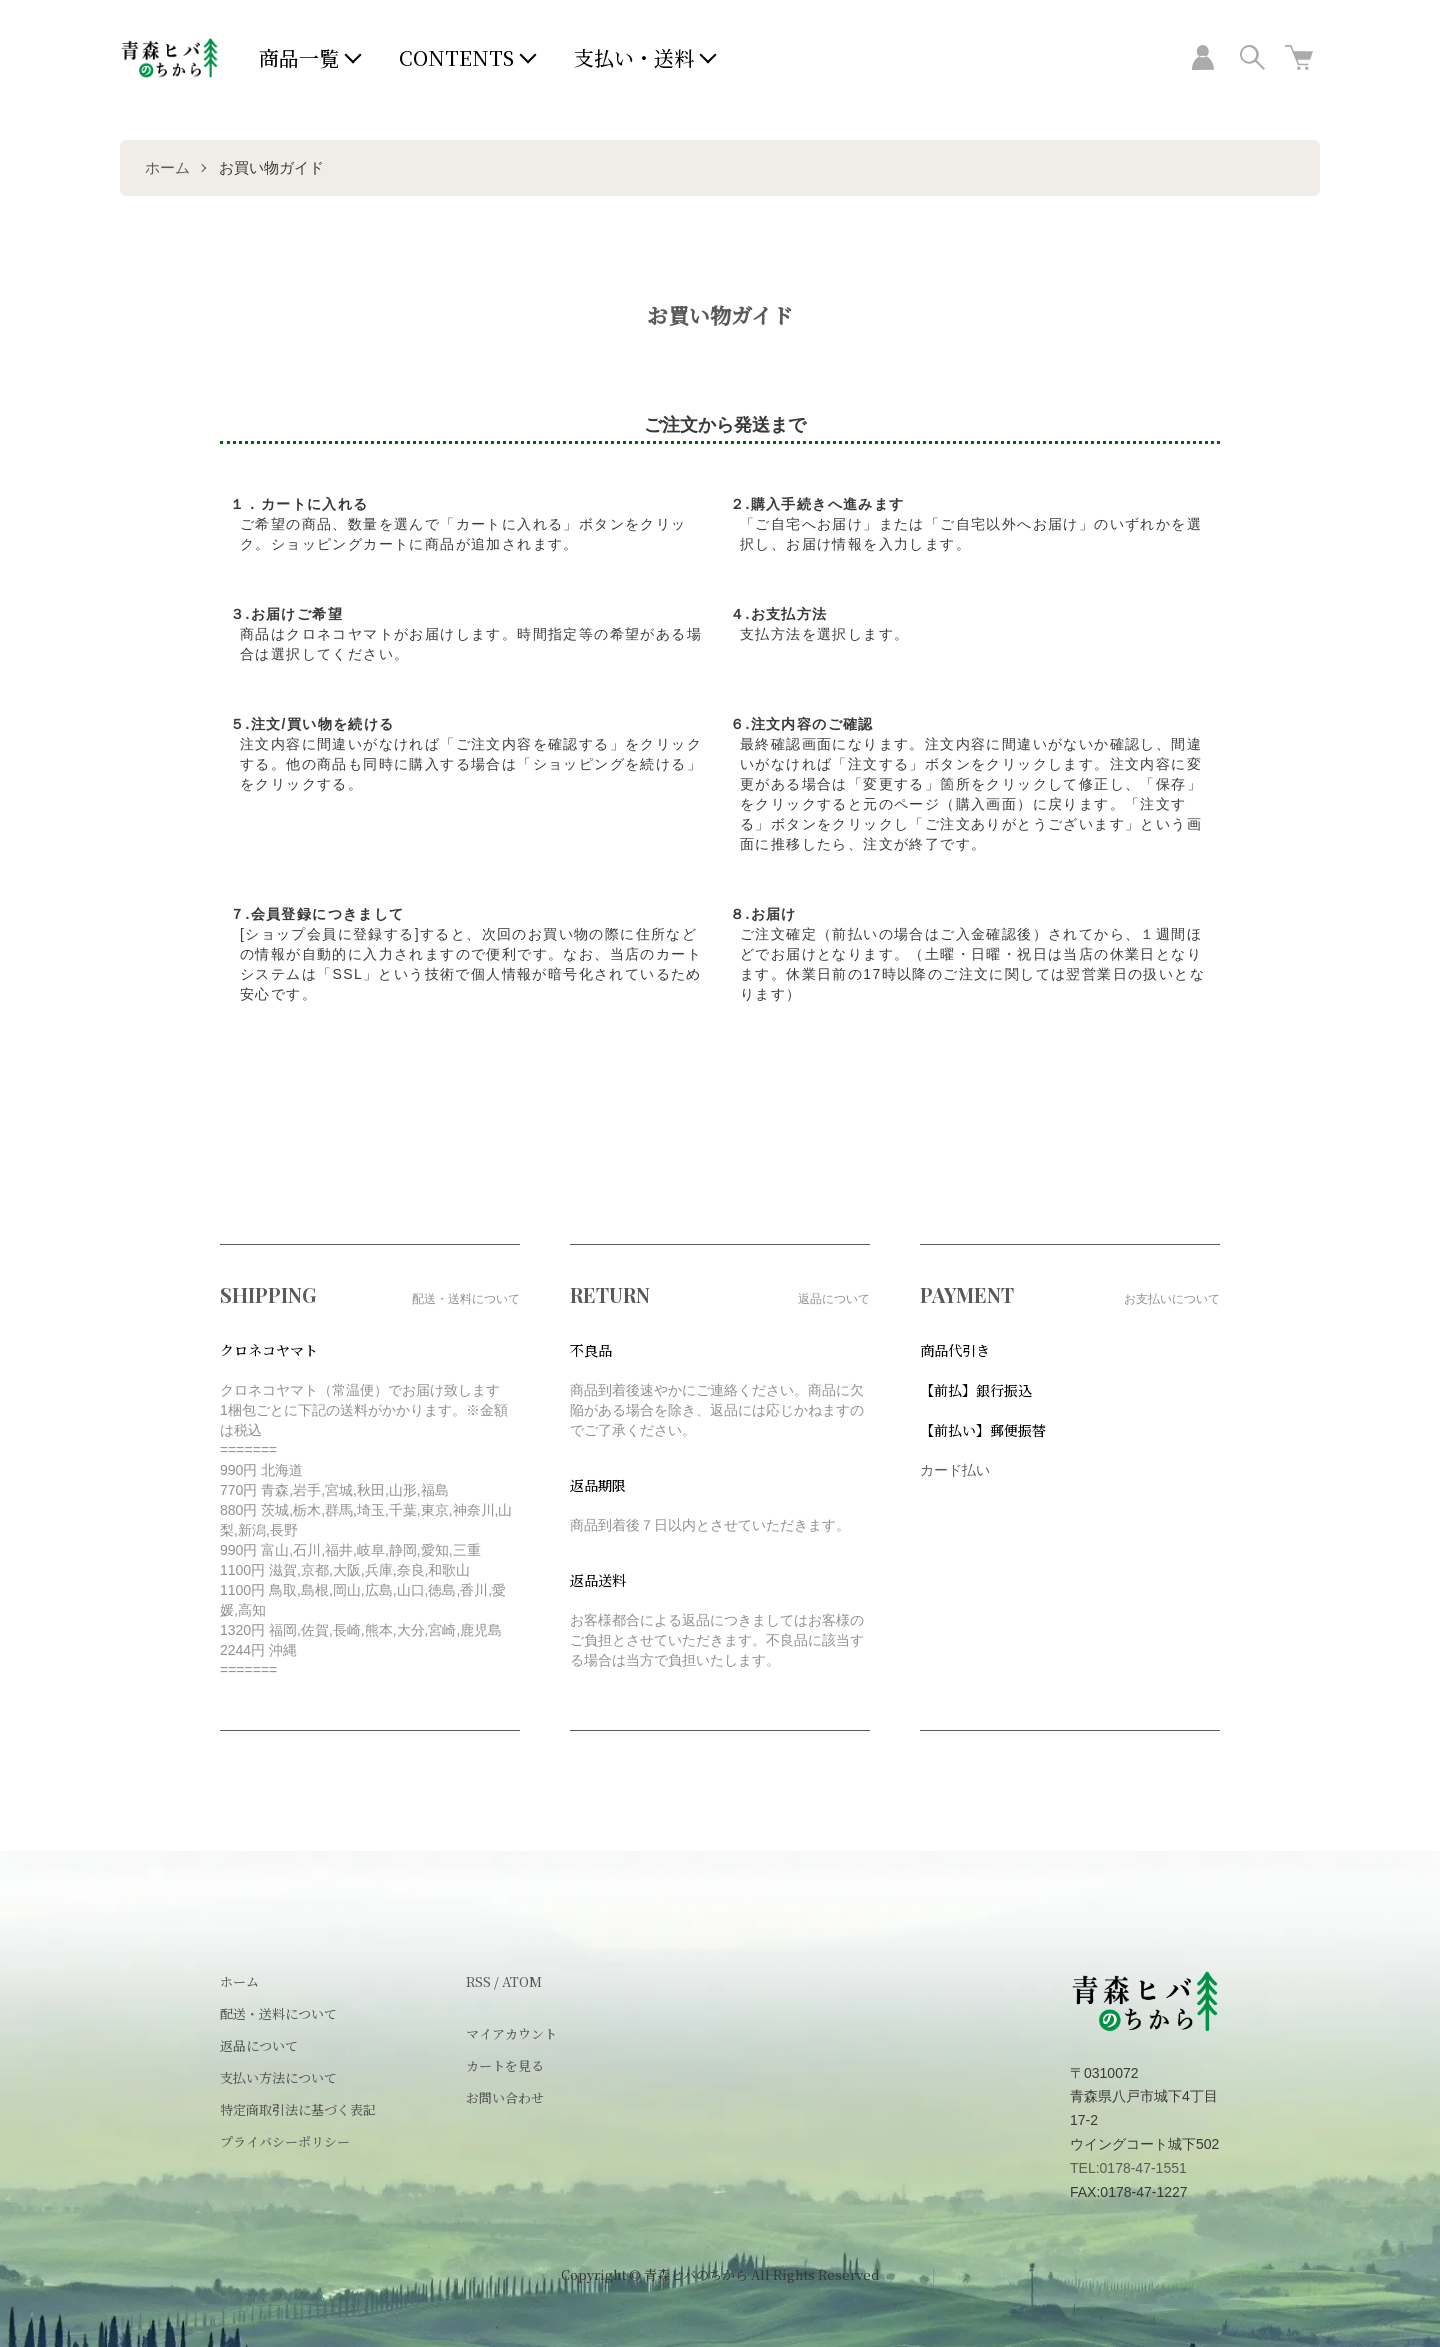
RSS (478, 1981)
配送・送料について (278, 2013)
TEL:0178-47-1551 (1128, 2168)
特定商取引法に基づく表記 (298, 2109)
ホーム (167, 167)
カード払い (955, 1470)
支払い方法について (278, 2077)
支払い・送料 (634, 57)
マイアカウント (511, 2033)
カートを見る (505, 2065)
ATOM (522, 1981)
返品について (259, 2045)
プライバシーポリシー (285, 2141)
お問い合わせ (505, 2097)
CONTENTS (456, 57)
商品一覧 (299, 57)
